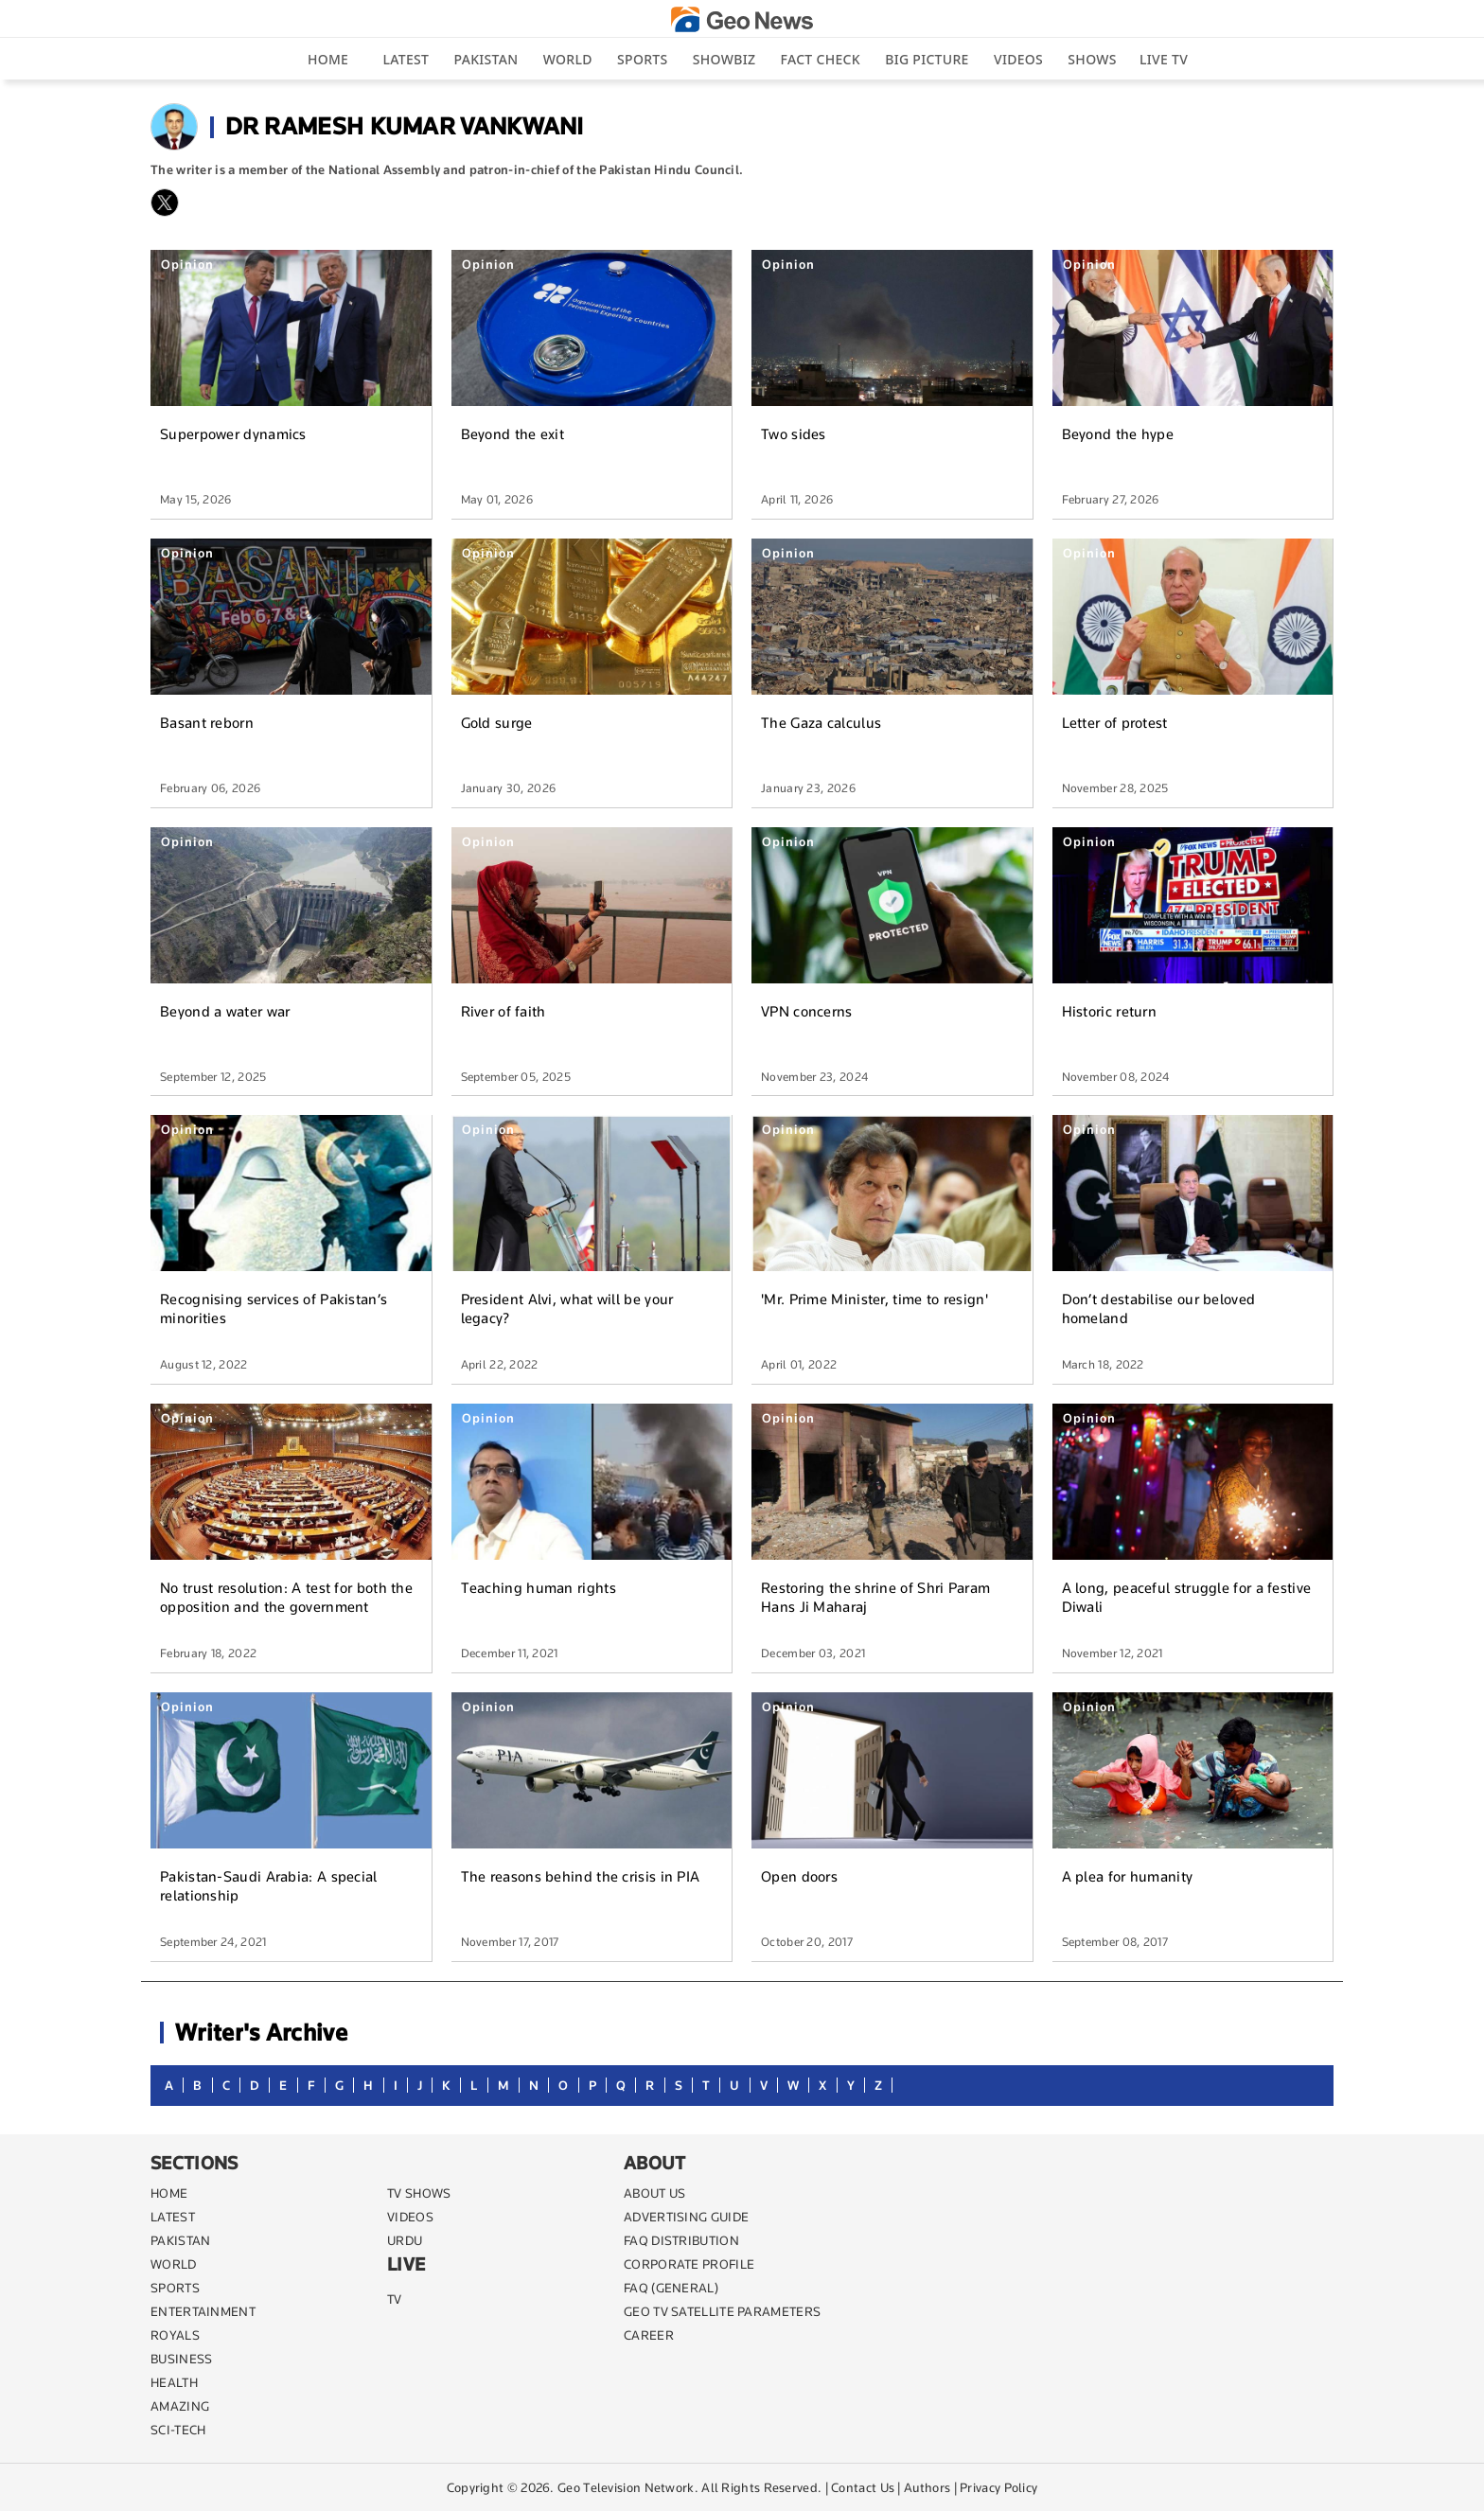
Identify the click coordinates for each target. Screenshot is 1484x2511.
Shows (1092, 59)
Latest (406, 59)
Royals (175, 2335)
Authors (927, 2487)
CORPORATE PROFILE (689, 2264)
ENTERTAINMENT (203, 2311)
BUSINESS (181, 2358)
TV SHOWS (418, 2193)
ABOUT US (654, 2193)
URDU (404, 2240)
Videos (1018, 59)
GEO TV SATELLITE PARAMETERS (722, 2311)
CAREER (649, 2335)
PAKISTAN (180, 2240)
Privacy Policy (998, 2487)
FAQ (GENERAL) (671, 2287)
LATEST (172, 2216)
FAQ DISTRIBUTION (681, 2240)
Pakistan (486, 59)
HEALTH (174, 2382)
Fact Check (820, 59)
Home (328, 59)
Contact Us (862, 2487)
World (567, 59)
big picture (926, 59)
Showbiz (724, 59)
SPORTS (175, 2287)
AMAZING (179, 2406)
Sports (642, 59)
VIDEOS (410, 2216)
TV (394, 2299)
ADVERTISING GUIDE (686, 2216)
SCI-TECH (177, 2429)
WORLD (173, 2264)
